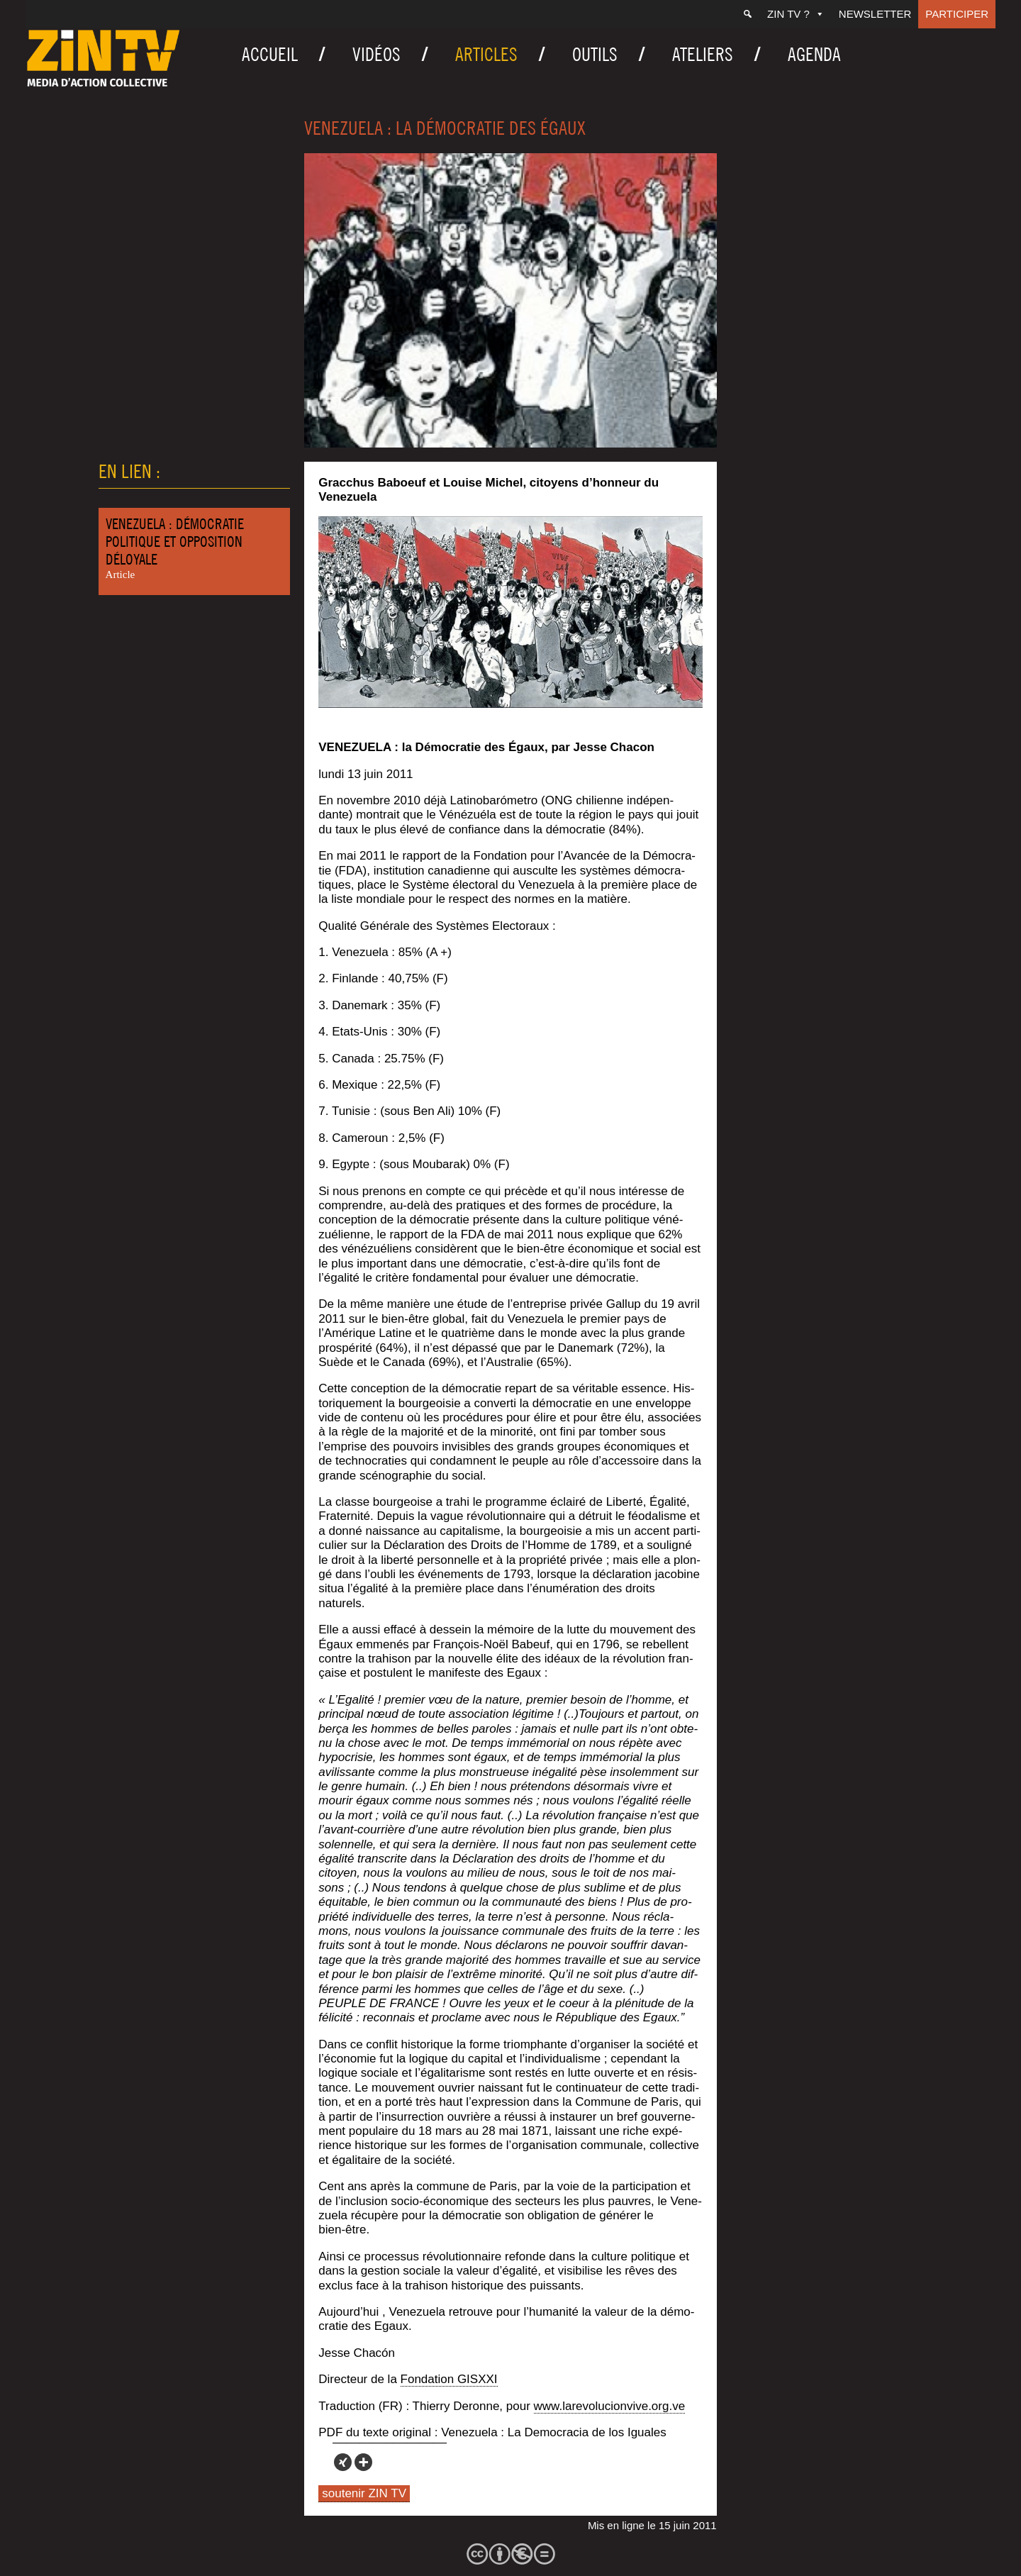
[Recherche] (747, 14)
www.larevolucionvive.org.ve (610, 2406)
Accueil (270, 54)
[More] (363, 2462)
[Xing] (343, 2462)
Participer (956, 14)
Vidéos (376, 54)
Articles (486, 54)
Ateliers (702, 54)
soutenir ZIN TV (364, 2493)
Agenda (814, 54)
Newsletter (875, 14)
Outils (595, 54)
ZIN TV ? (796, 14)
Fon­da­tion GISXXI (449, 2379)
